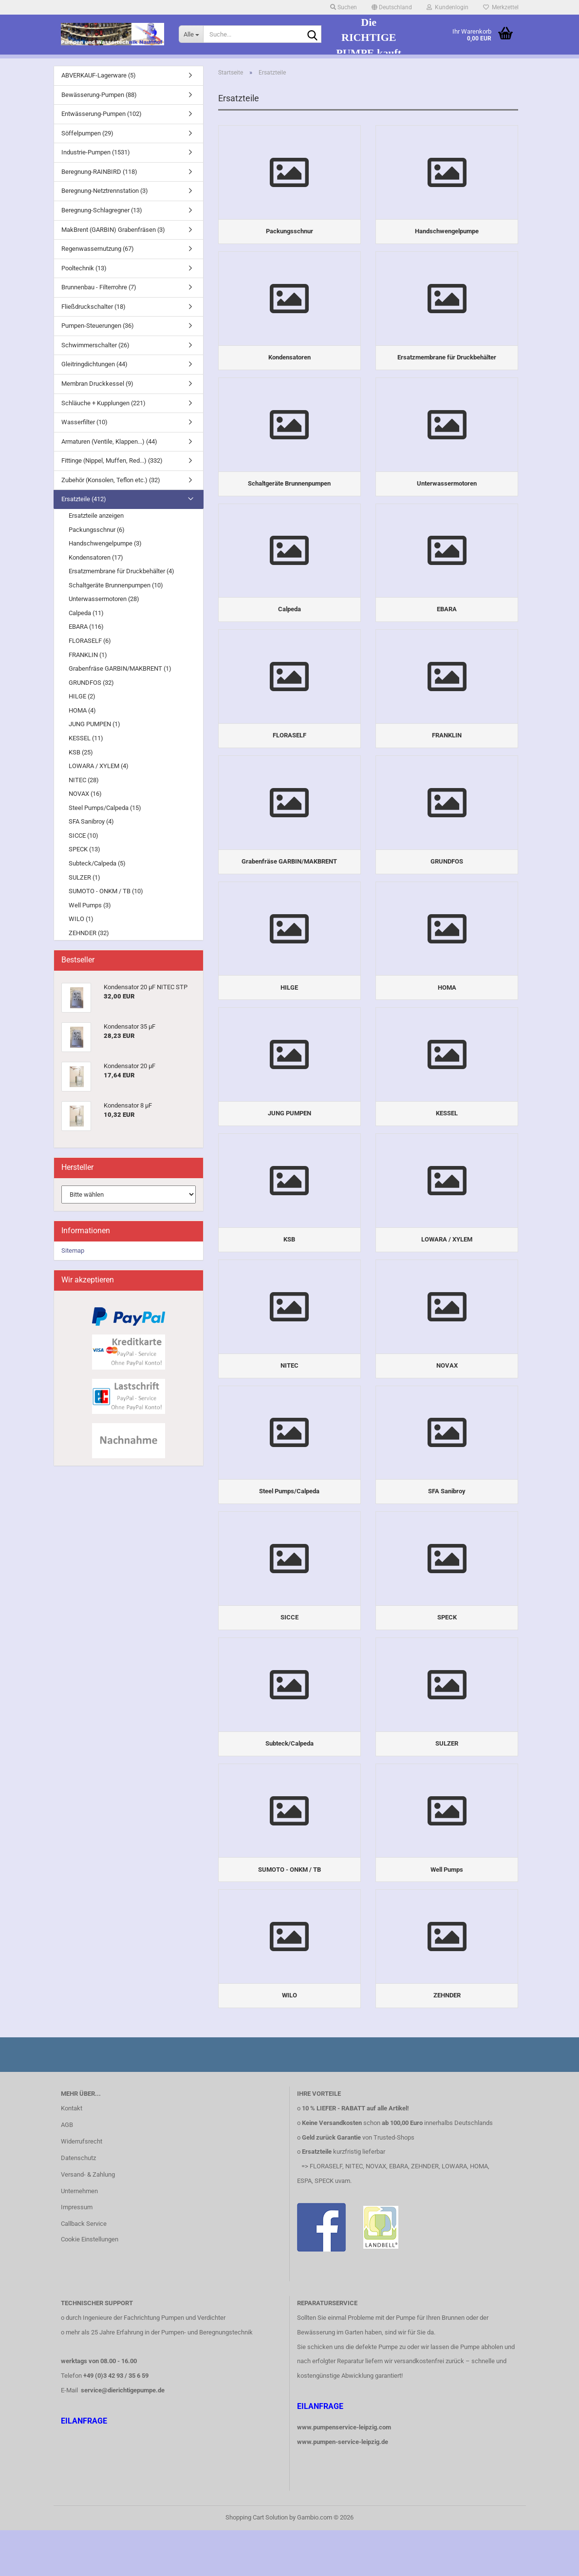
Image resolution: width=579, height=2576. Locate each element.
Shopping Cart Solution (256, 2563)
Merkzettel (501, 7)
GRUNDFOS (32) (91, 682)
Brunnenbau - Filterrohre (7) (98, 287)
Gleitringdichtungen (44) (94, 364)
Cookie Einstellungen (89, 2285)
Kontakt (71, 2154)
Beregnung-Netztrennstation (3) (104, 190)
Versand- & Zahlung (88, 2220)
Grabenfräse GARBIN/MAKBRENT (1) (120, 668)
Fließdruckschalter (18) (93, 306)
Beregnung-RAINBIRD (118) (99, 171)
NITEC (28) (84, 780)
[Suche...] (191, 34)
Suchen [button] (343, 7)
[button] (391, 7)
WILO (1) (81, 918)
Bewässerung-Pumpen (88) (99, 94)
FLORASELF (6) (90, 640)
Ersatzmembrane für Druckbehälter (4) (121, 571)
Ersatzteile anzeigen (96, 515)
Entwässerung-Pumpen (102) (101, 113)
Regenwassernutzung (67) (97, 248)
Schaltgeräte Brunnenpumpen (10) (116, 585)
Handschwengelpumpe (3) (105, 543)
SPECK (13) (84, 849)
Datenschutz (78, 2203)
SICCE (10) (83, 835)
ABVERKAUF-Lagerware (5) (98, 75)
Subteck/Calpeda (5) (97, 863)
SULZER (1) (84, 877)
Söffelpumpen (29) (87, 133)
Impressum (77, 2253)
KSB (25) (81, 752)
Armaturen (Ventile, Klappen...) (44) (109, 441)
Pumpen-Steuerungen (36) (97, 325)
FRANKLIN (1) (88, 654)
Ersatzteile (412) (83, 499)
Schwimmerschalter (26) (95, 345)
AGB (67, 2170)
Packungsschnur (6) (97, 529)
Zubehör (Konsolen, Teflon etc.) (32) (110, 480)
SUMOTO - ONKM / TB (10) (106, 891)
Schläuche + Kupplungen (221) (103, 403)
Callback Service (84, 2270)
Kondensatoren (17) (96, 557)
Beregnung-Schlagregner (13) (101, 210)
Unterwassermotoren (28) (104, 598)
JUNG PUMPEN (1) (94, 724)
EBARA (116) (86, 626)
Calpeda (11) (86, 613)
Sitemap (72, 1250)
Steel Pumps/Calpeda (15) (105, 807)
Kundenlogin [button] (447, 7)
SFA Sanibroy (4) (91, 821)
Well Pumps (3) (90, 905)
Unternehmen (79, 2236)
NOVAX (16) (85, 793)
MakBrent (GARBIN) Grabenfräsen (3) (113, 229)
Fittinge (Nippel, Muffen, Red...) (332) (112, 460)
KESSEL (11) (86, 738)
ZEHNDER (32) (89, 933)
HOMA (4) (82, 710)
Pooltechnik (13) (84, 268)
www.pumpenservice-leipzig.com (344, 2473)
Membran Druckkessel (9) (97, 383)
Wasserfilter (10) (84, 422)
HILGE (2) (82, 696)
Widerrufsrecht (81, 2187)
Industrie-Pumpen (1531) (95, 152)
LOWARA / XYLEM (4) (99, 766)
